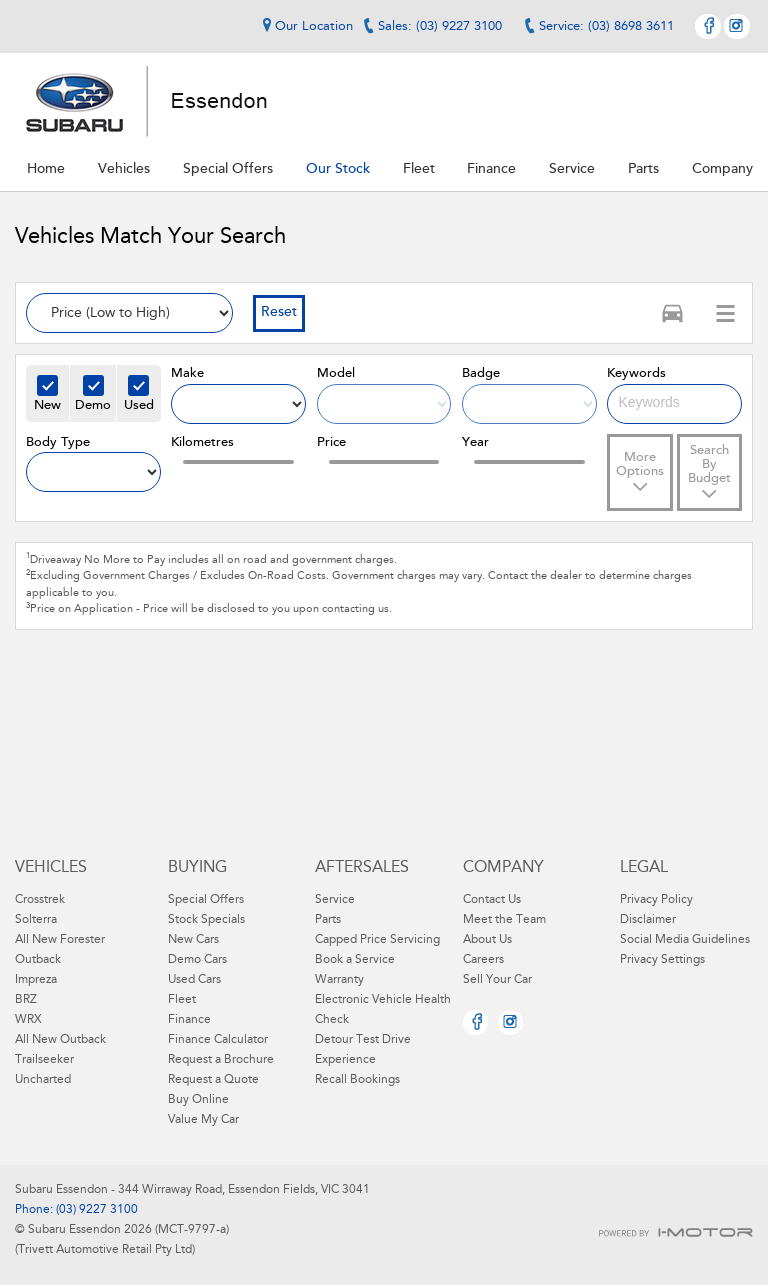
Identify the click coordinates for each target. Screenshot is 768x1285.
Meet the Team (504, 920)
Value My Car (203, 1120)
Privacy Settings (662, 960)
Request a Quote (213, 1080)
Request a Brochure (221, 1060)
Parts (328, 920)
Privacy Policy (656, 900)
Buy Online (198, 1100)
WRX (28, 1020)
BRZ (26, 1000)
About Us (487, 940)
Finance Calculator (218, 1040)
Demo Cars (197, 960)
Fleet (182, 1000)
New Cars (193, 940)
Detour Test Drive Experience (363, 1050)
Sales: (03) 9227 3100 (440, 26)
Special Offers (206, 900)
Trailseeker (44, 1060)
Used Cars (194, 980)
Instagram (737, 26)
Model (336, 373)
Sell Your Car (497, 980)
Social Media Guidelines (685, 940)
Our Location (305, 26)
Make (187, 373)
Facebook (708, 26)
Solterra (36, 920)
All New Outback (60, 1040)
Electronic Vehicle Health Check (383, 1010)
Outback (38, 960)
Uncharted (43, 1080)
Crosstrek (40, 900)
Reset (279, 313)
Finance (189, 1020)
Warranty (339, 980)
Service (335, 900)
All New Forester (60, 940)
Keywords (636, 373)
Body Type (58, 442)
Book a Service (355, 960)
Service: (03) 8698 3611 (606, 26)
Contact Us (492, 900)
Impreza (36, 980)
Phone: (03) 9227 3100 (76, 1210)
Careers (483, 960)
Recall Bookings (357, 1080)
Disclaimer (648, 920)
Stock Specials (206, 920)
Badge (481, 373)
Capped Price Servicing (377, 940)
